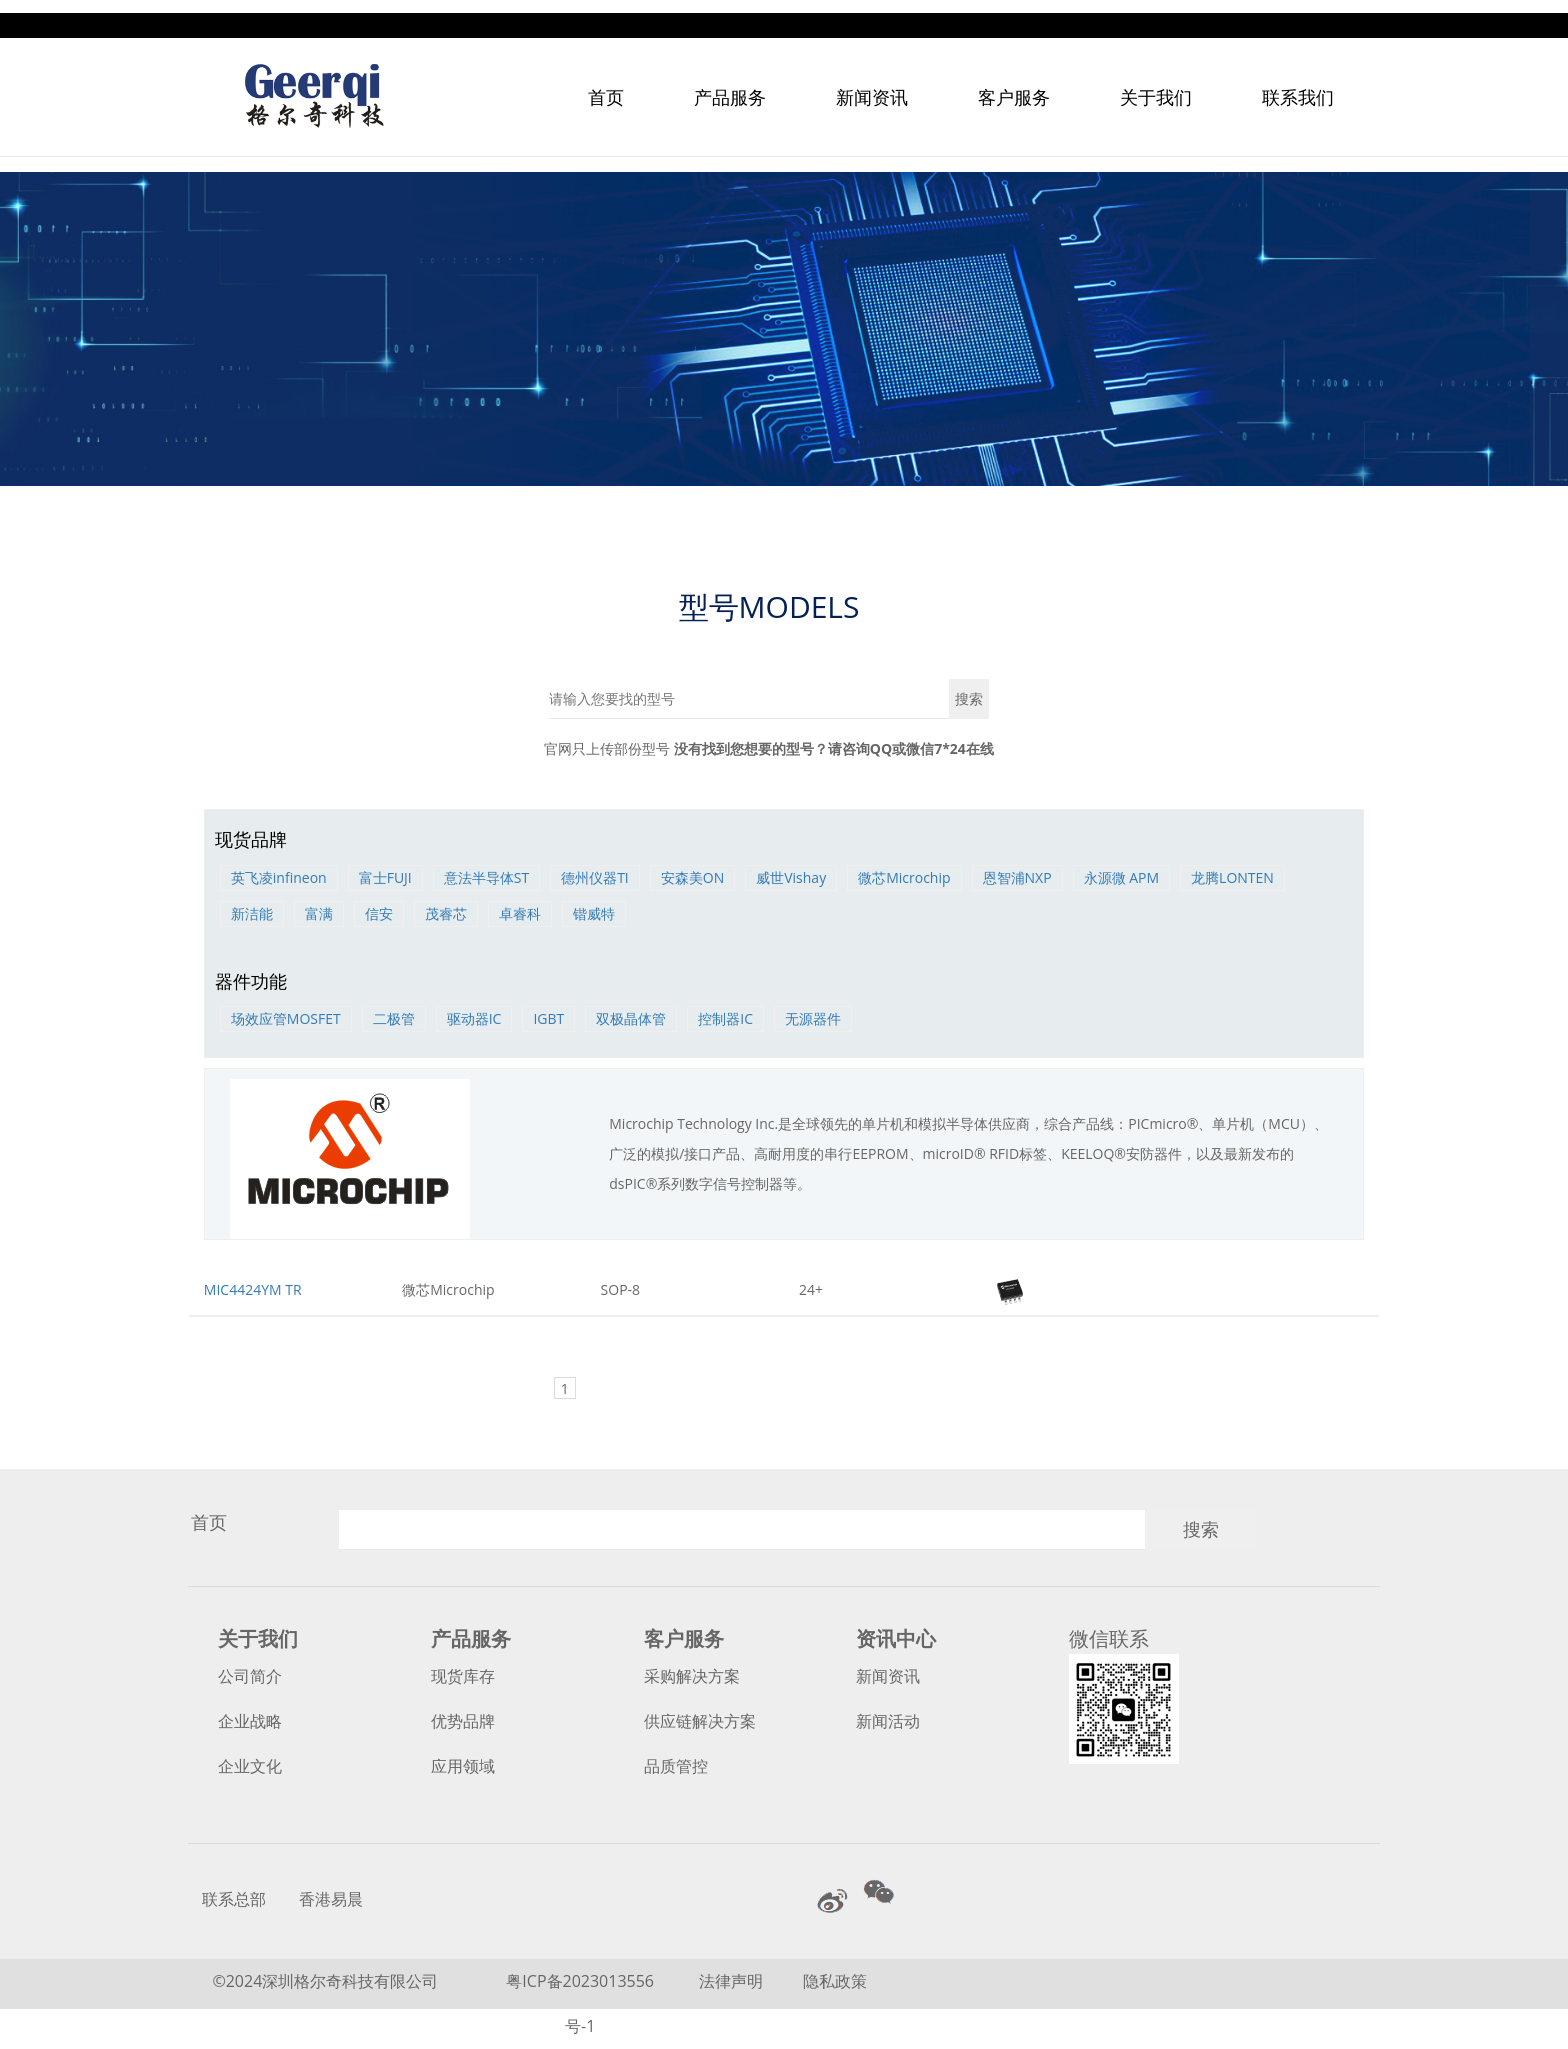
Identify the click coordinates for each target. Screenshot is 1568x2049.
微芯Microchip (904, 877)
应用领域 (463, 1766)
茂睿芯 (446, 913)
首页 (606, 84)
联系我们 (1298, 84)
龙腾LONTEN (1232, 877)
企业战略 (250, 1721)
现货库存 (463, 1676)
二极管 (394, 1018)
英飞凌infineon (279, 877)
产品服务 (730, 84)
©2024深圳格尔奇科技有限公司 (325, 1981)
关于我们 (1156, 84)
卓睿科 (520, 913)
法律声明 (733, 1981)
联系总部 (234, 1899)
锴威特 (594, 913)
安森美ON (692, 877)
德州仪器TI (595, 877)
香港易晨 (331, 1899)
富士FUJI (385, 877)
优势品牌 (463, 1721)
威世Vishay (791, 877)
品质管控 (676, 1766)
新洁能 (252, 913)
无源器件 (813, 1018)
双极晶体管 (631, 1018)
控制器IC (725, 1018)
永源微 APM (1122, 877)
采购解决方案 (692, 1676)
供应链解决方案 (700, 1721)
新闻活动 (888, 1721)
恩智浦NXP (1017, 877)
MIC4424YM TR (253, 1289)
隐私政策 (835, 1981)
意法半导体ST (486, 877)
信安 (379, 913)
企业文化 (250, 1766)
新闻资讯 (872, 84)
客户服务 (1014, 84)
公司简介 (250, 1676)
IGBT (548, 1018)
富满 (319, 913)
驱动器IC (474, 1018)
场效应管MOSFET (286, 1018)
